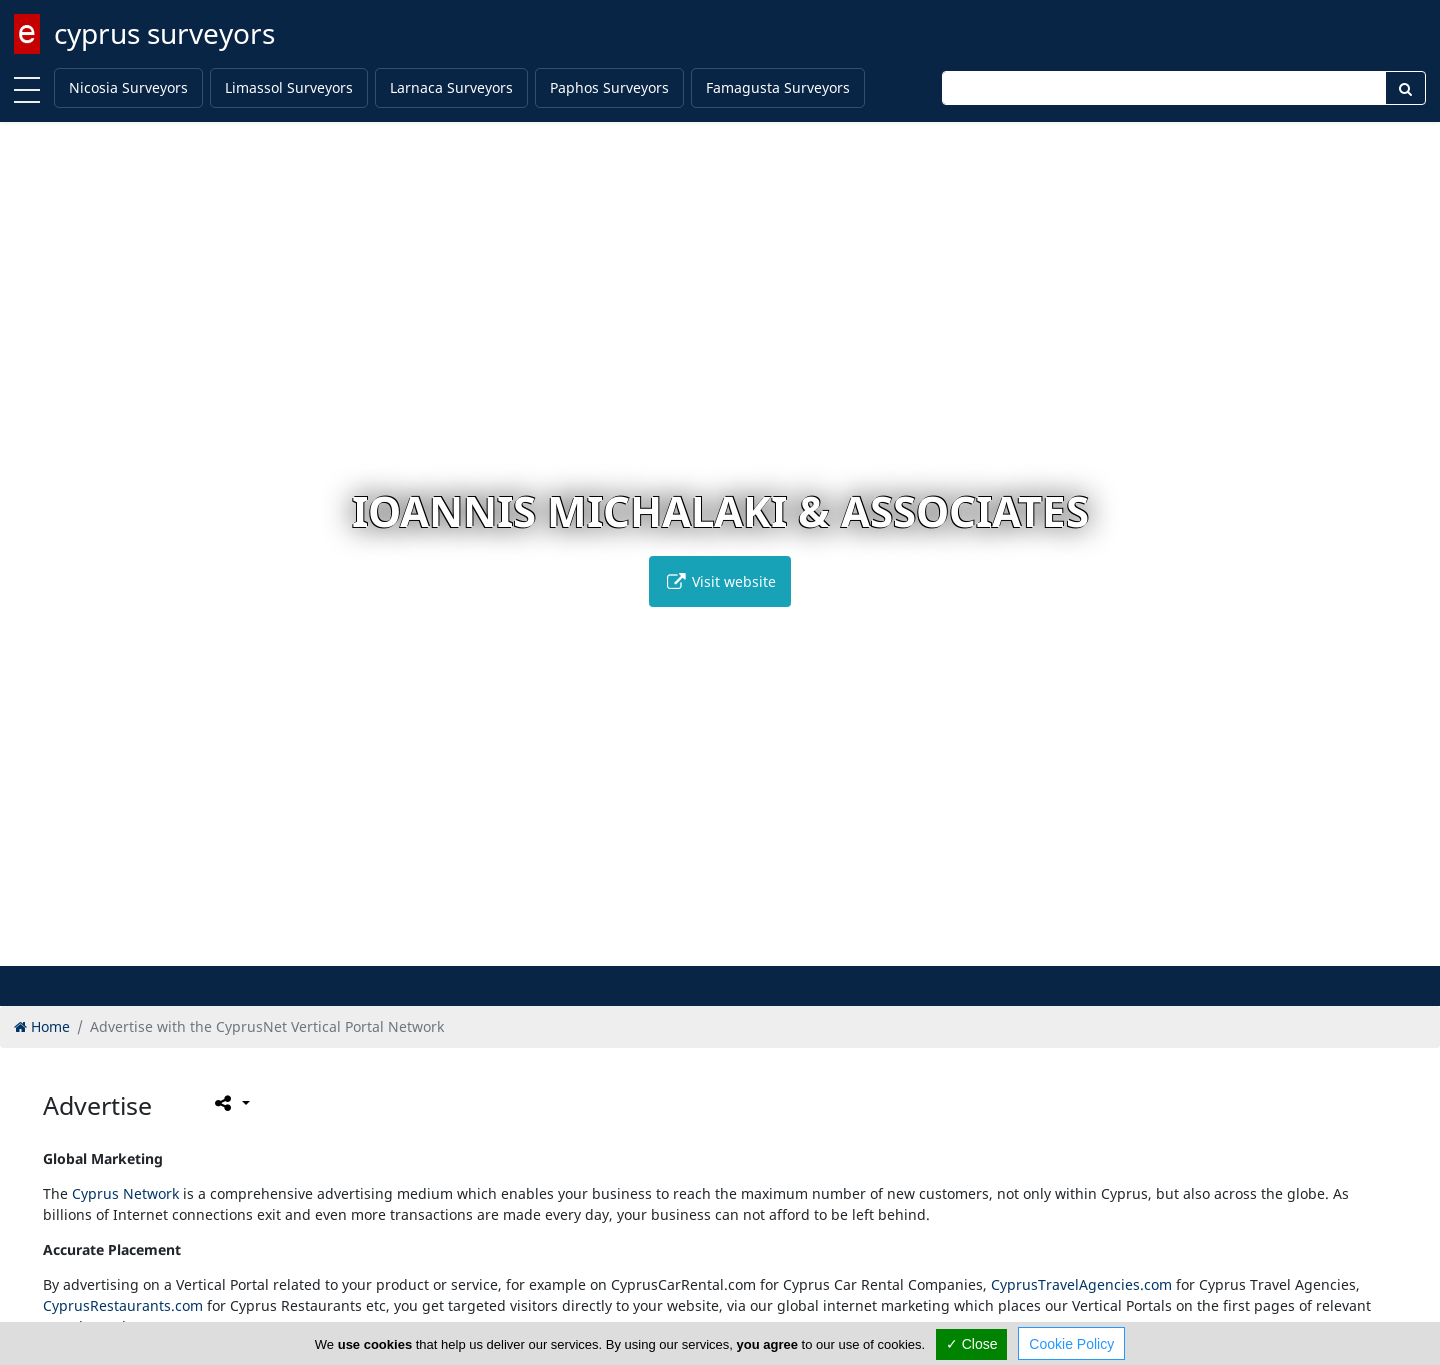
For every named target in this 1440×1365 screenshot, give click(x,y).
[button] (688, 947)
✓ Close (972, 1344)
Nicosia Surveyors (128, 87)
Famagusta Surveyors (778, 87)
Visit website (720, 581)
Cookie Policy (1071, 1344)
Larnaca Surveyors (451, 87)
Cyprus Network (125, 1193)
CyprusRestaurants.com (123, 1305)
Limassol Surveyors (289, 87)
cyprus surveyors (164, 33)
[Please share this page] (230, 1103)
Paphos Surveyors (609, 87)
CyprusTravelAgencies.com (1081, 1284)
